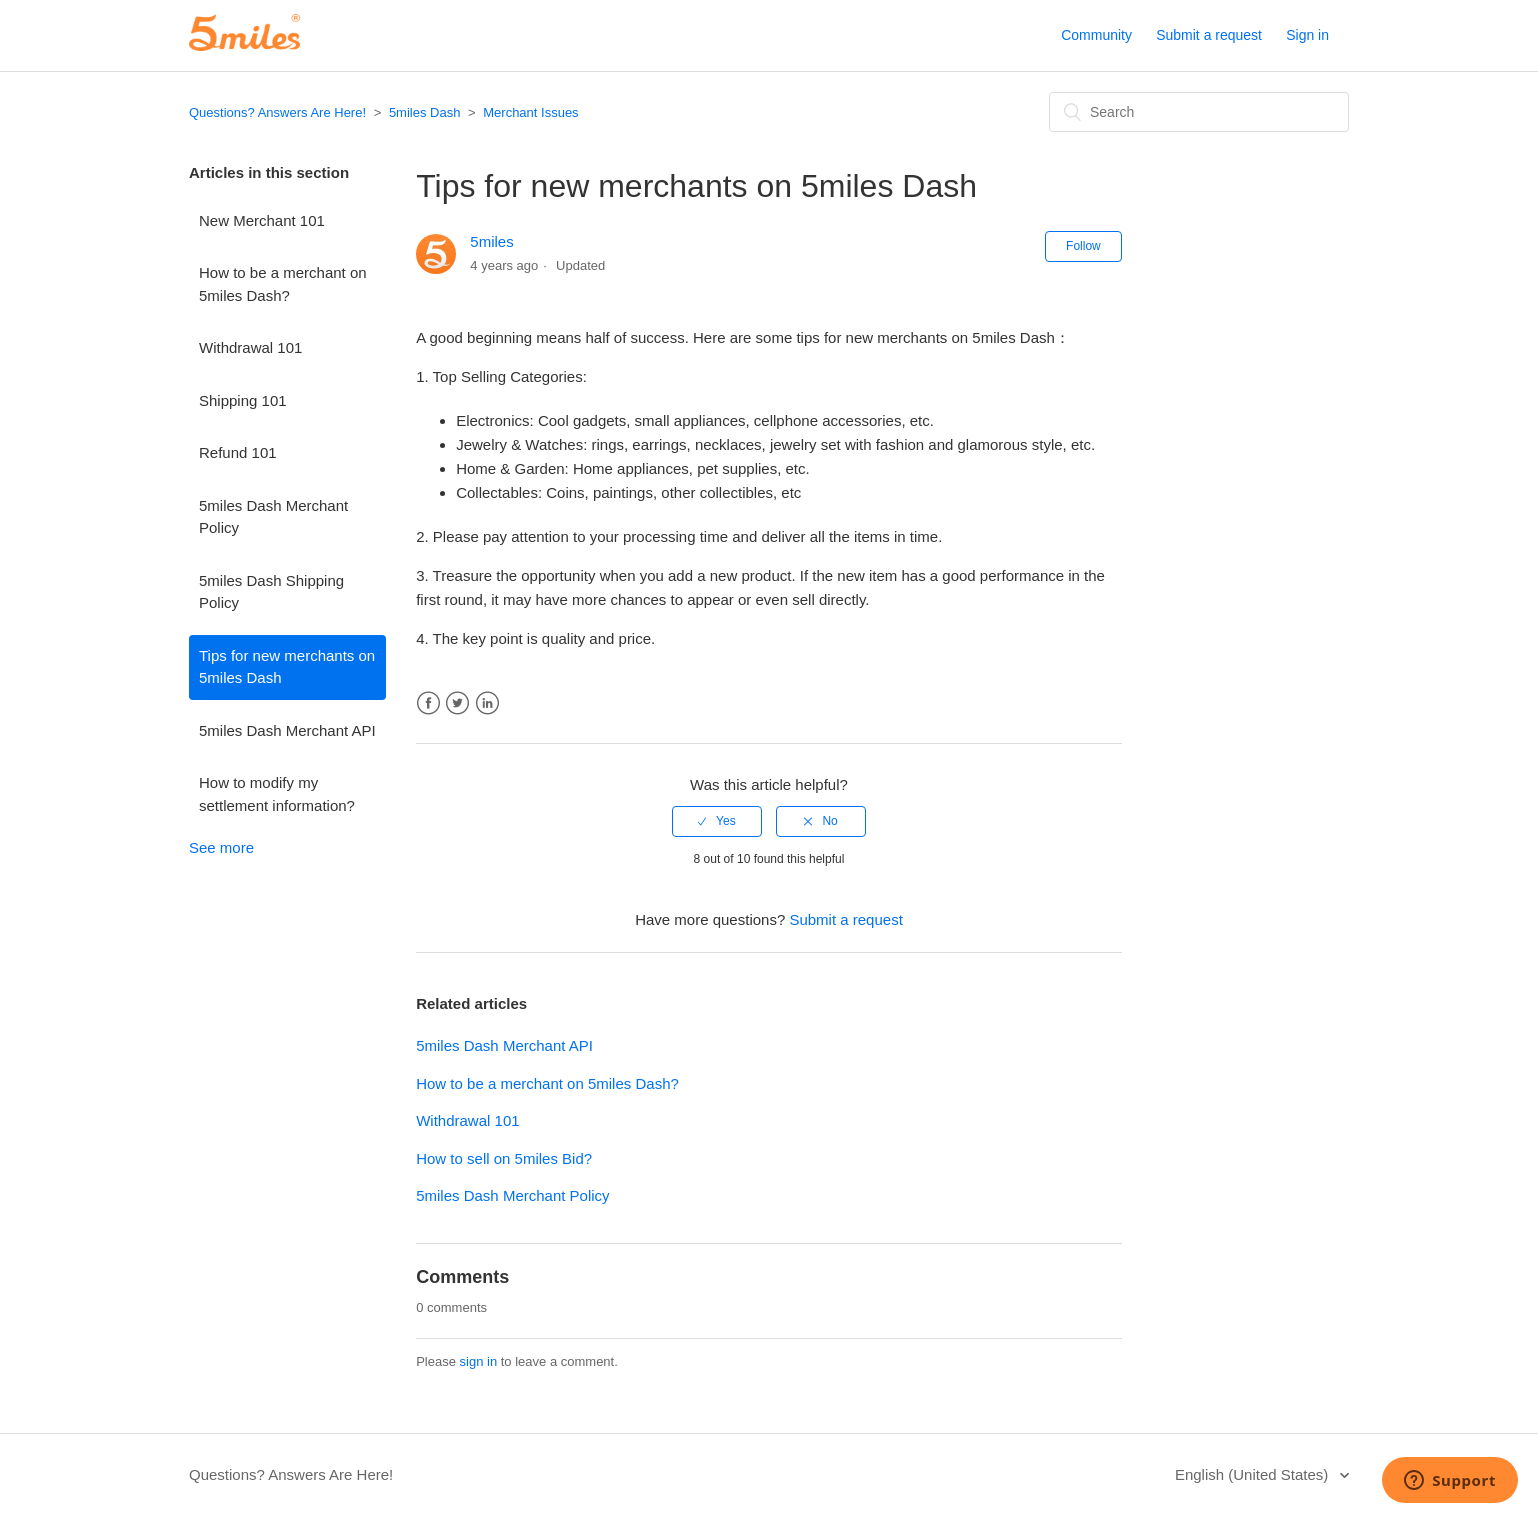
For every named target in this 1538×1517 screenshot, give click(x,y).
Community (1096, 35)
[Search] (1199, 112)
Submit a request (1209, 35)
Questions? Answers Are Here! (277, 112)
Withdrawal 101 (250, 347)
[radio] (717, 821)
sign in (479, 1361)
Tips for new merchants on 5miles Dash (287, 667)
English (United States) (1254, 1474)
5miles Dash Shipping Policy (271, 592)
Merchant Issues (530, 112)
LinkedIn (487, 703)
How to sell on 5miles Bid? (504, 1158)
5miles (491, 241)
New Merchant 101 (262, 220)
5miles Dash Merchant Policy (273, 517)
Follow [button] (1083, 246)
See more (221, 847)
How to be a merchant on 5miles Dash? (283, 284)
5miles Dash (425, 112)
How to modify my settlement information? (277, 794)
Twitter (457, 703)
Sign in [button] (1307, 35)
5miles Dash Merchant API (287, 730)
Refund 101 (238, 452)
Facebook (428, 703)
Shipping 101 (243, 400)
